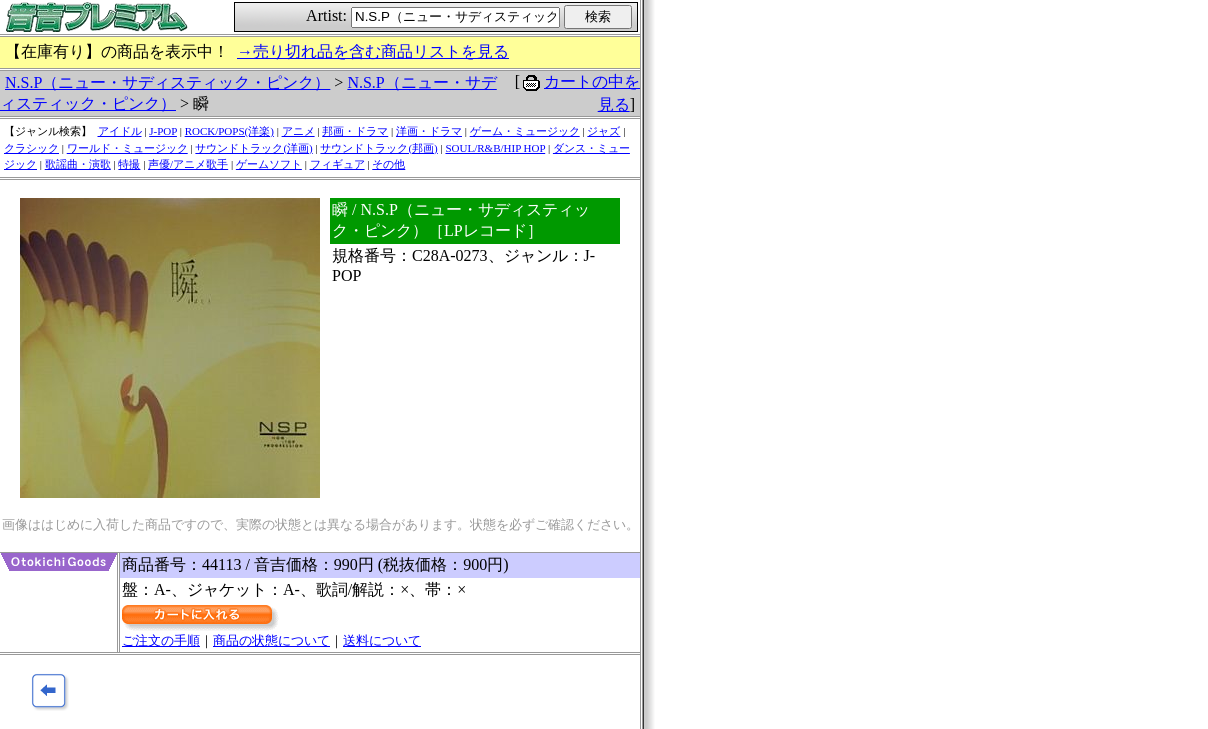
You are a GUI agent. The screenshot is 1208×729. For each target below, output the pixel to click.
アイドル (120, 131)
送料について (382, 640)
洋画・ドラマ (429, 131)
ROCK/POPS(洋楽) (229, 131)
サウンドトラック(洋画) (253, 148)
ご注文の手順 (161, 640)
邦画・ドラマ (355, 131)
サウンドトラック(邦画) (378, 148)
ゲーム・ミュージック (525, 131)
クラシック (31, 148)
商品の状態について (271, 640)
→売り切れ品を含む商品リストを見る (373, 51)
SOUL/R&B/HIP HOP (495, 148)
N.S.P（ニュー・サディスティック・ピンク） (167, 82)
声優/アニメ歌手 (188, 164)
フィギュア (337, 164)
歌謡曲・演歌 (78, 164)
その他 (388, 164)
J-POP (163, 131)
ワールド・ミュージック (127, 148)
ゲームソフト (269, 164)
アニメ (298, 131)
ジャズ (603, 131)
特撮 (129, 164)
